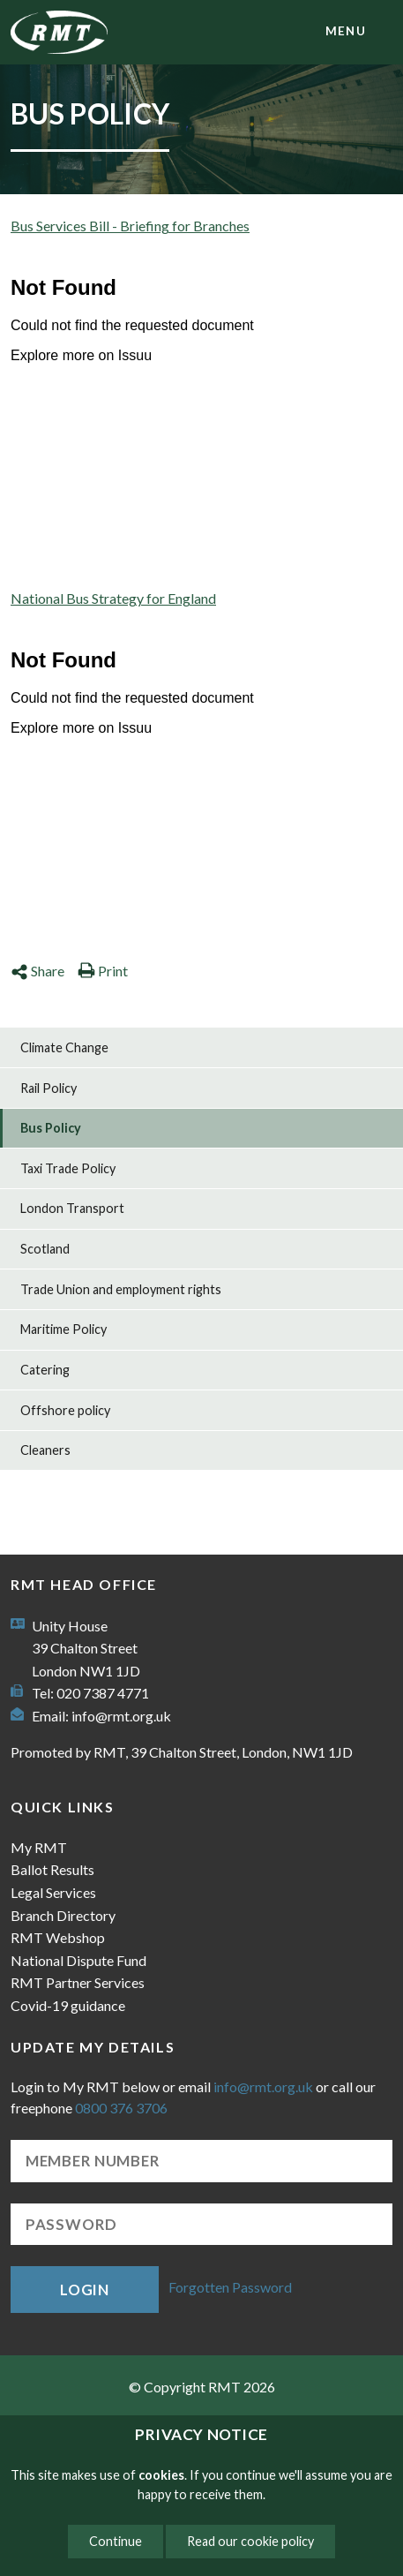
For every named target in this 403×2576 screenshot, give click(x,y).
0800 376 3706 (121, 2107)
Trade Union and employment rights (120, 1289)
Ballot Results (52, 1869)
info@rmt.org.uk (121, 1715)
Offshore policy (65, 1410)
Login (84, 2289)
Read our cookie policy (250, 2541)
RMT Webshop (58, 1937)
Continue (115, 2541)
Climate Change (64, 1047)
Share (37, 970)
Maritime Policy (63, 1329)
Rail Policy (48, 1088)
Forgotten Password (230, 2287)
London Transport (72, 1208)
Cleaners (45, 1449)
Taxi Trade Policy (68, 1168)
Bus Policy (50, 1127)
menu (345, 31)
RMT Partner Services (78, 1982)
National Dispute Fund (78, 1960)
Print (103, 970)
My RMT (39, 1847)
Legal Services (53, 1892)
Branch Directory (63, 1915)
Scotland (45, 1248)
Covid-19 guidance (68, 2005)
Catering (45, 1369)
